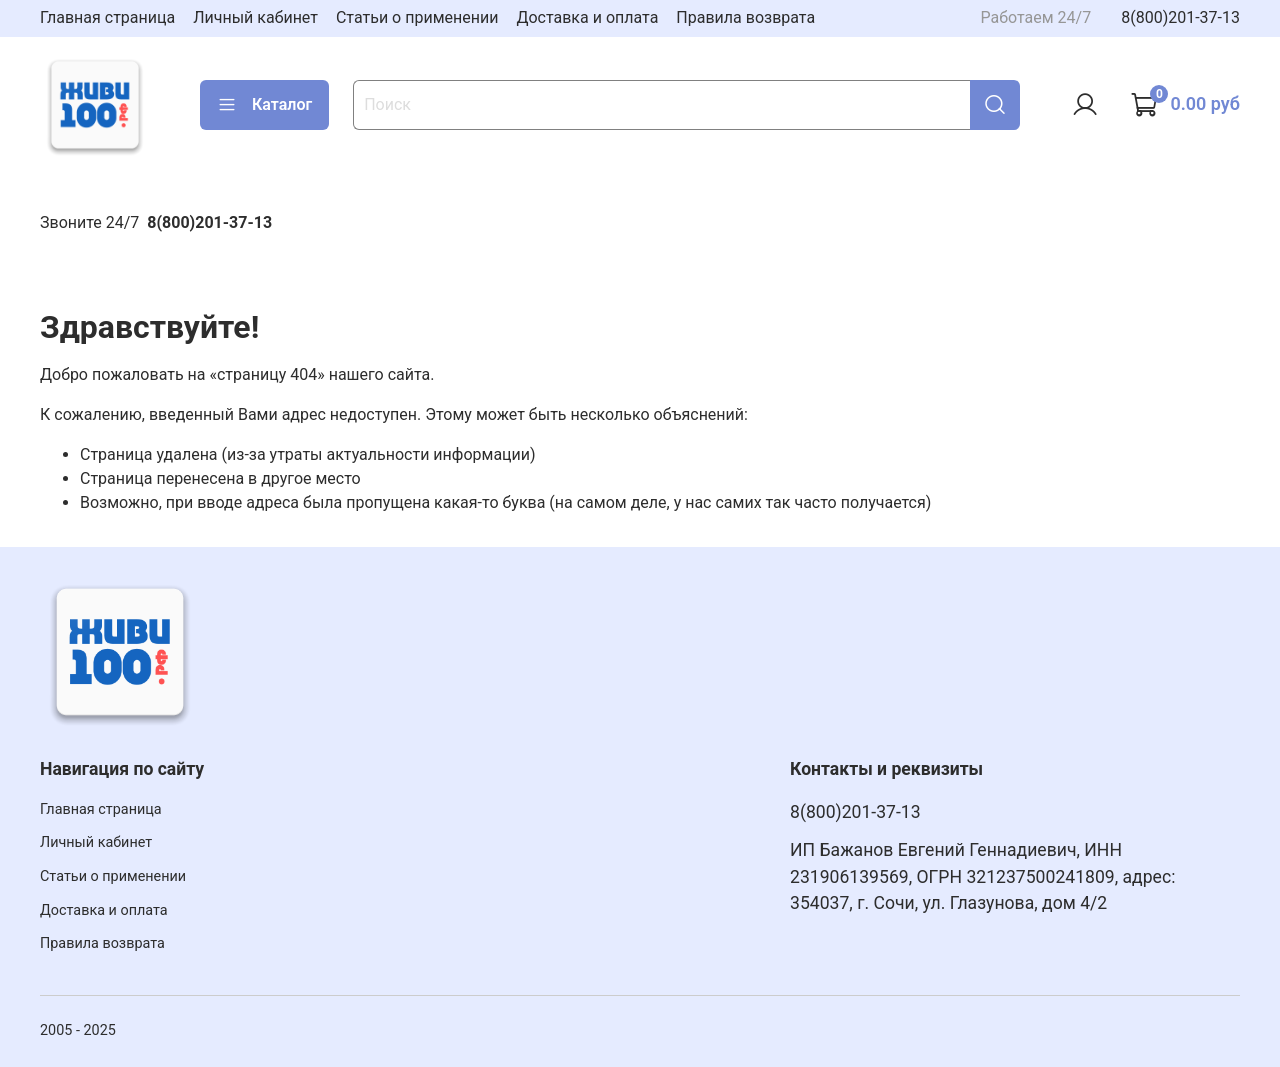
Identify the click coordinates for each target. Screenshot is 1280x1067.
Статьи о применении (417, 17)
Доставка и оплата (587, 17)
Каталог (264, 105)
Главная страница (107, 17)
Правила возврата (745, 17)
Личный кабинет (255, 17)
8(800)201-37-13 (1180, 17)
